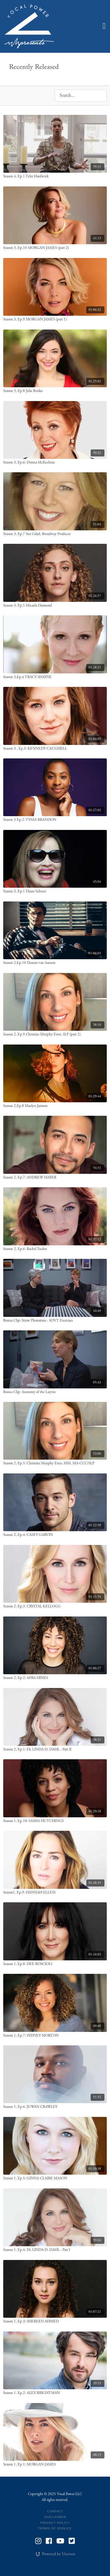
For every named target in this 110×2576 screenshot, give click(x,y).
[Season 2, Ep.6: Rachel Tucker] (55, 1249)
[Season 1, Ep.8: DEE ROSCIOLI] (55, 1964)
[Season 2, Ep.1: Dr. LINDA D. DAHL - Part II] (55, 1750)
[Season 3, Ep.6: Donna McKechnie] (55, 463)
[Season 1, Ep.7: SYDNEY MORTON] (55, 2036)
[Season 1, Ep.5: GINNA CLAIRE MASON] (55, 2178)
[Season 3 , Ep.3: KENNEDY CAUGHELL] (55, 749)
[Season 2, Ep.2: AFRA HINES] (55, 1678)
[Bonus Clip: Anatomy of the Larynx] (55, 1392)
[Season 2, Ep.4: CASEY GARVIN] (55, 1535)
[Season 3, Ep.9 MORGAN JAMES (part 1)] (55, 319)
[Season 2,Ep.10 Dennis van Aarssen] (55, 963)
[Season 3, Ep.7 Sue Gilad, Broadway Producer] (55, 534)
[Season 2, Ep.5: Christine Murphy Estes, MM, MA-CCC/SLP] (55, 1463)
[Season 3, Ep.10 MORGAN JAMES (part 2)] (55, 248)
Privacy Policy (55, 2523)
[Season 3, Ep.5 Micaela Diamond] (55, 606)
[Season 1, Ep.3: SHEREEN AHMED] (55, 2321)
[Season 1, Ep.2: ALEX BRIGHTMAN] (55, 2393)
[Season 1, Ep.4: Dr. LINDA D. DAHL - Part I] (55, 2250)
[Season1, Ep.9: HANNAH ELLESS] (55, 1893)
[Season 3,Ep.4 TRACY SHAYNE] (55, 677)
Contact (55, 2511)
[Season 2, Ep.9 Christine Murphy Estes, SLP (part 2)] (55, 1034)
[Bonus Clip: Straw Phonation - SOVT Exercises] (55, 1321)
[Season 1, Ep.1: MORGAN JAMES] (55, 2465)
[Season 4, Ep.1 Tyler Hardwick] (55, 176)
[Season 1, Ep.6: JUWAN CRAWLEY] (55, 2107)
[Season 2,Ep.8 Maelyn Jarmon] (55, 1106)
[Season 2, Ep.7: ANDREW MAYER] (55, 1178)
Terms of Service (55, 2528)
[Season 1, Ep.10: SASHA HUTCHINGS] (55, 1821)
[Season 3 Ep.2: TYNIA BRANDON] (55, 820)
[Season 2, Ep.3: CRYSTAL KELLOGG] (55, 1606)
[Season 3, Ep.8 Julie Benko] (55, 391)
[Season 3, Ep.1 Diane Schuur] (55, 891)
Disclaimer (55, 2517)
